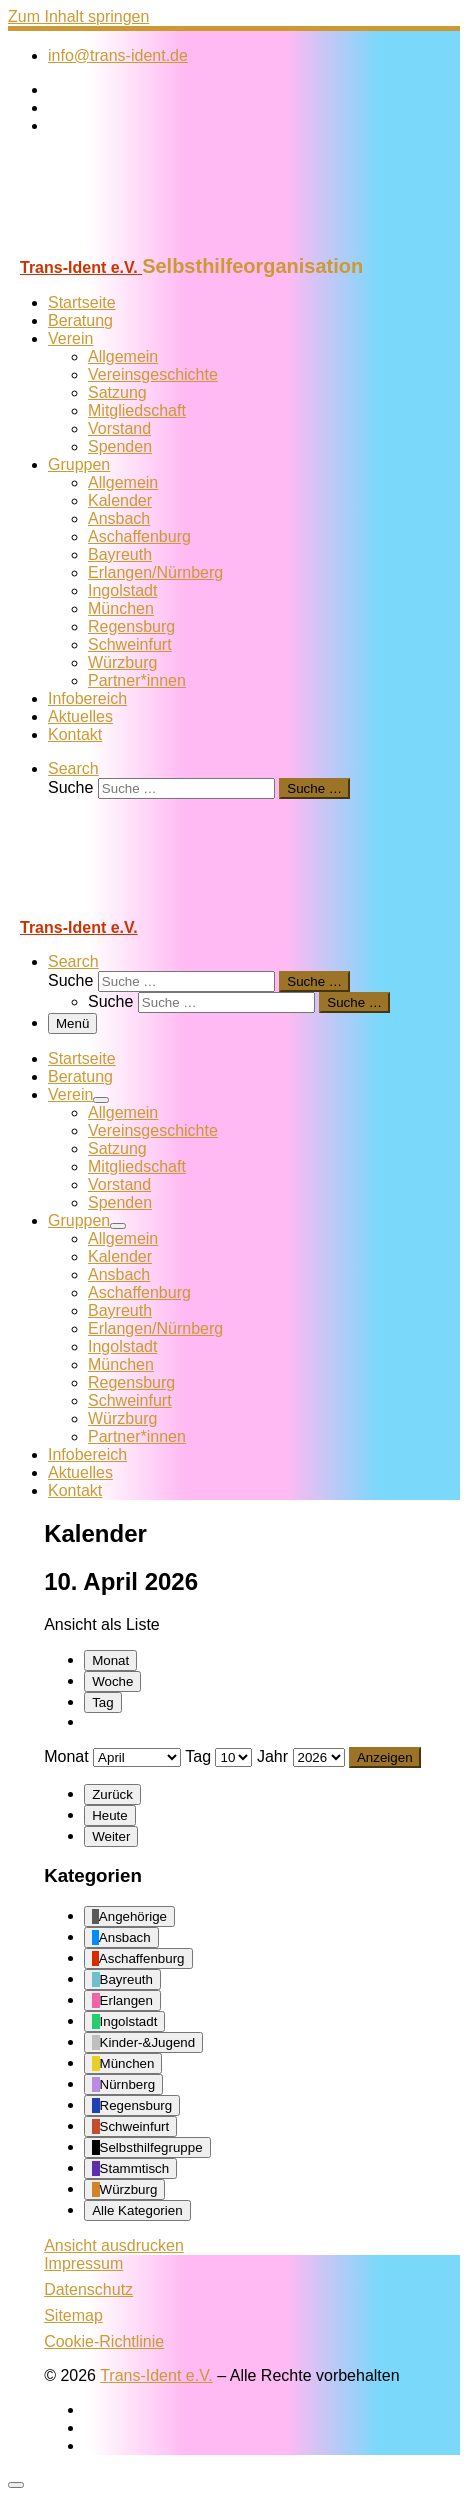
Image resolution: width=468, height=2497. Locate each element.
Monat (110, 1660)
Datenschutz (88, 2289)
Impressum (83, 2263)
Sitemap (73, 2315)
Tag (103, 1702)
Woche (112, 1681)
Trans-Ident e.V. (156, 2375)
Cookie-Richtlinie (104, 2341)
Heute (110, 1815)
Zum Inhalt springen (78, 16)
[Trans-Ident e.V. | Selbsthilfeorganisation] (133, 245)
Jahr (272, 1756)
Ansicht (114, 2245)
